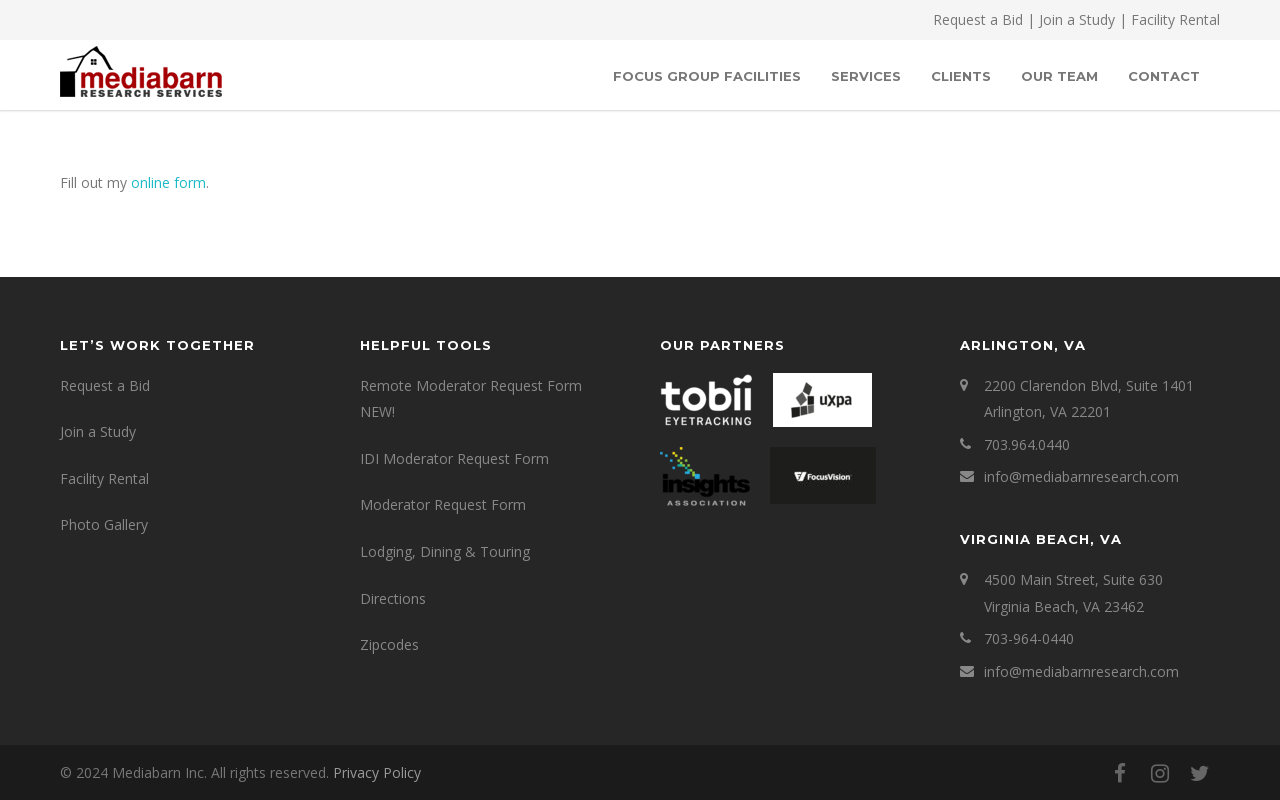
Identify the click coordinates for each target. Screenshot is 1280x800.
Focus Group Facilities (707, 76)
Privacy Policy (377, 772)
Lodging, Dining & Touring (445, 551)
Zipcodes (389, 644)
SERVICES (866, 76)
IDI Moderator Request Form (454, 458)
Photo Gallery (104, 524)
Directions (393, 598)
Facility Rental (1175, 19)
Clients (961, 76)
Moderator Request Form (443, 504)
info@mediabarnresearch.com (1081, 476)
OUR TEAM (1059, 76)
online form (168, 182)
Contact (1164, 76)
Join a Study (1077, 19)
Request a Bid (978, 19)
